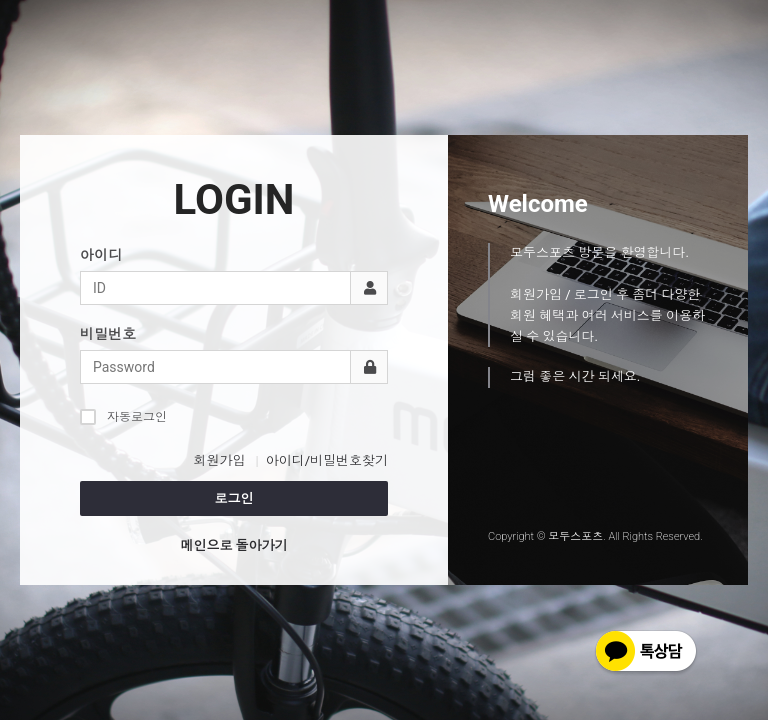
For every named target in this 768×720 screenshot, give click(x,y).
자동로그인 (123, 416)
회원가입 (219, 460)
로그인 (234, 498)
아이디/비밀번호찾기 (327, 460)
